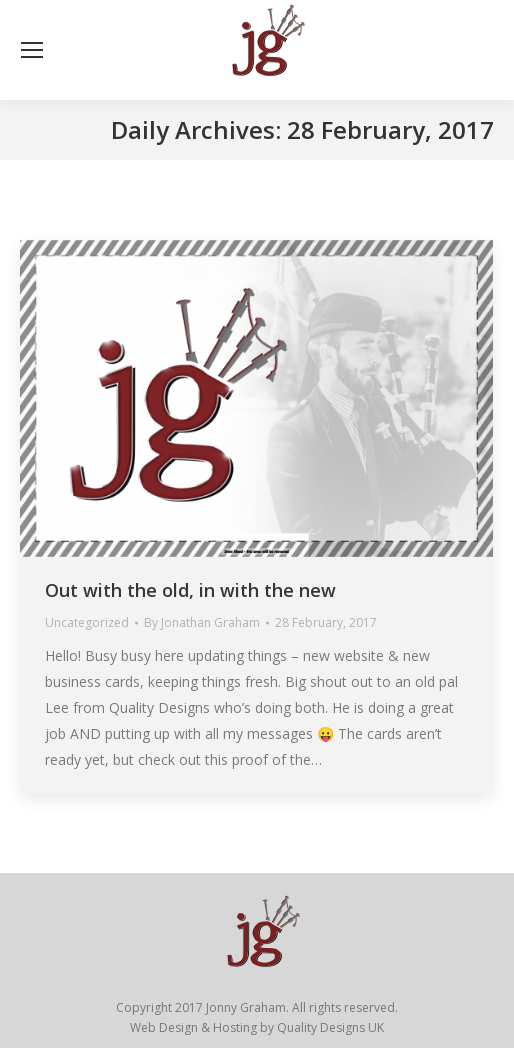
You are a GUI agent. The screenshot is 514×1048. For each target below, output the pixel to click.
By (202, 622)
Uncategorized (87, 622)
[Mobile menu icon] (32, 50)
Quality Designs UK (330, 1027)
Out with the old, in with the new (190, 590)
